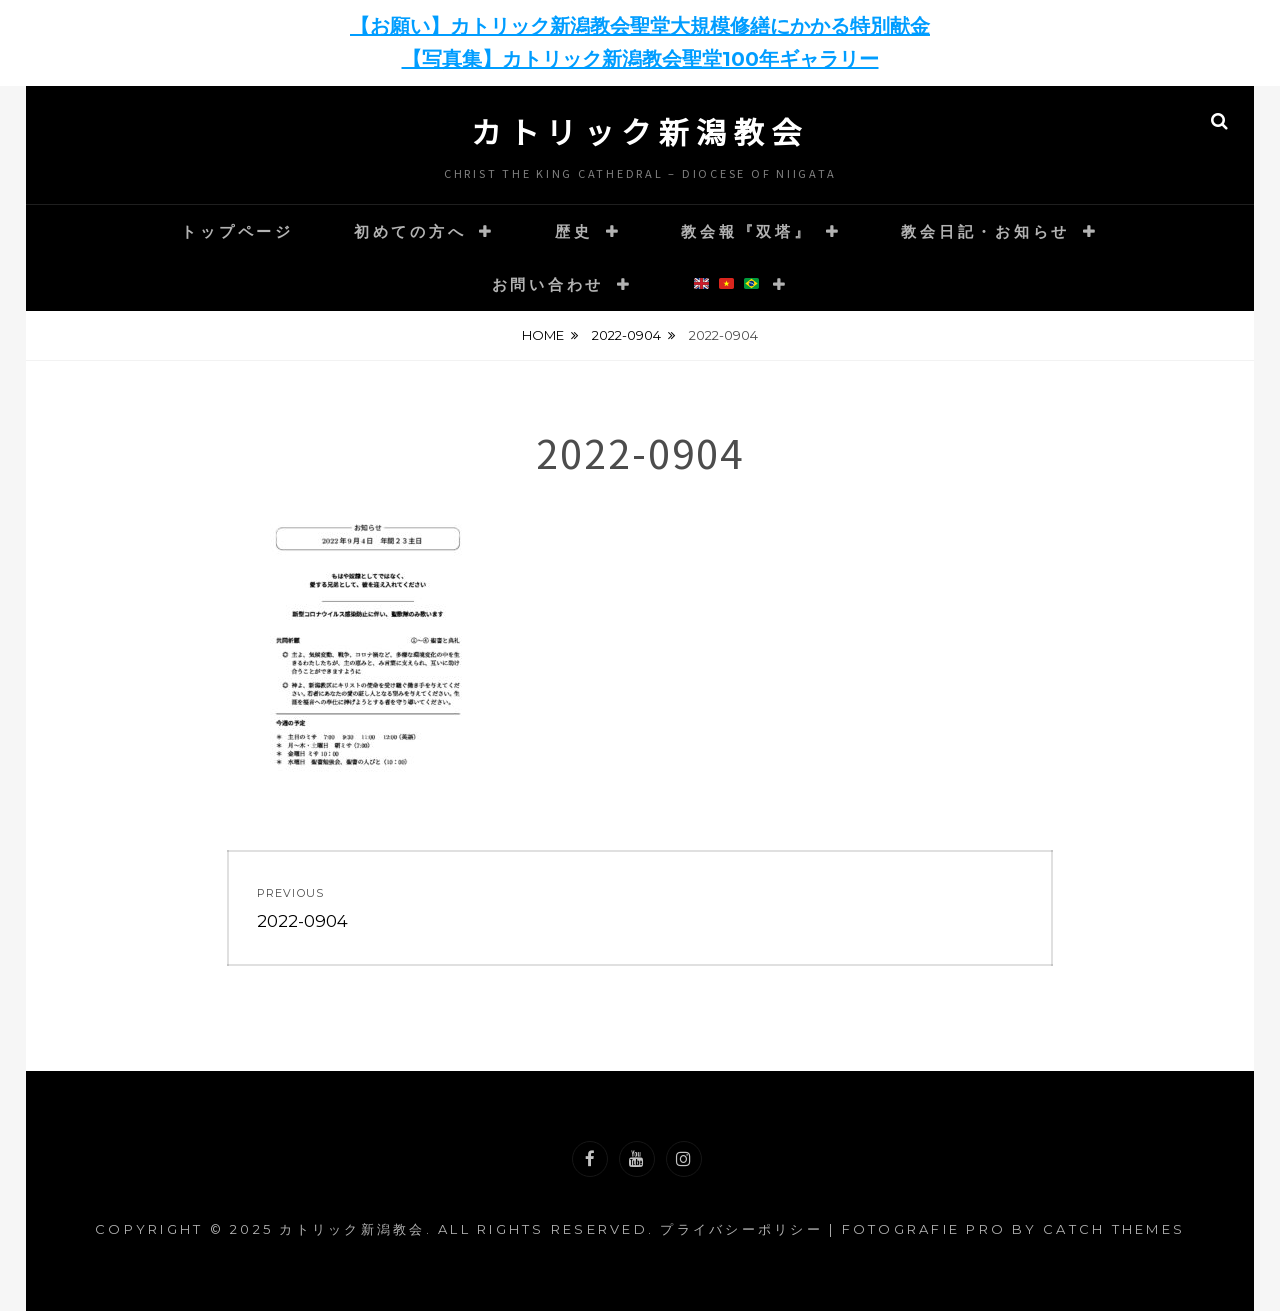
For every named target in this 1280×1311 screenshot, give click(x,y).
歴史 (574, 231)
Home (543, 335)
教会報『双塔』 (746, 231)
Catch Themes (1114, 1229)
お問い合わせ (548, 284)
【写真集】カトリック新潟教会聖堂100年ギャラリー (640, 59)
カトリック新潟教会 (640, 131)
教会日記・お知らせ (985, 231)
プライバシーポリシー (741, 1229)
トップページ (237, 231)
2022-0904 (626, 335)
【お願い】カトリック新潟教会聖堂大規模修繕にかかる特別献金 (640, 26)
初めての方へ (410, 231)
